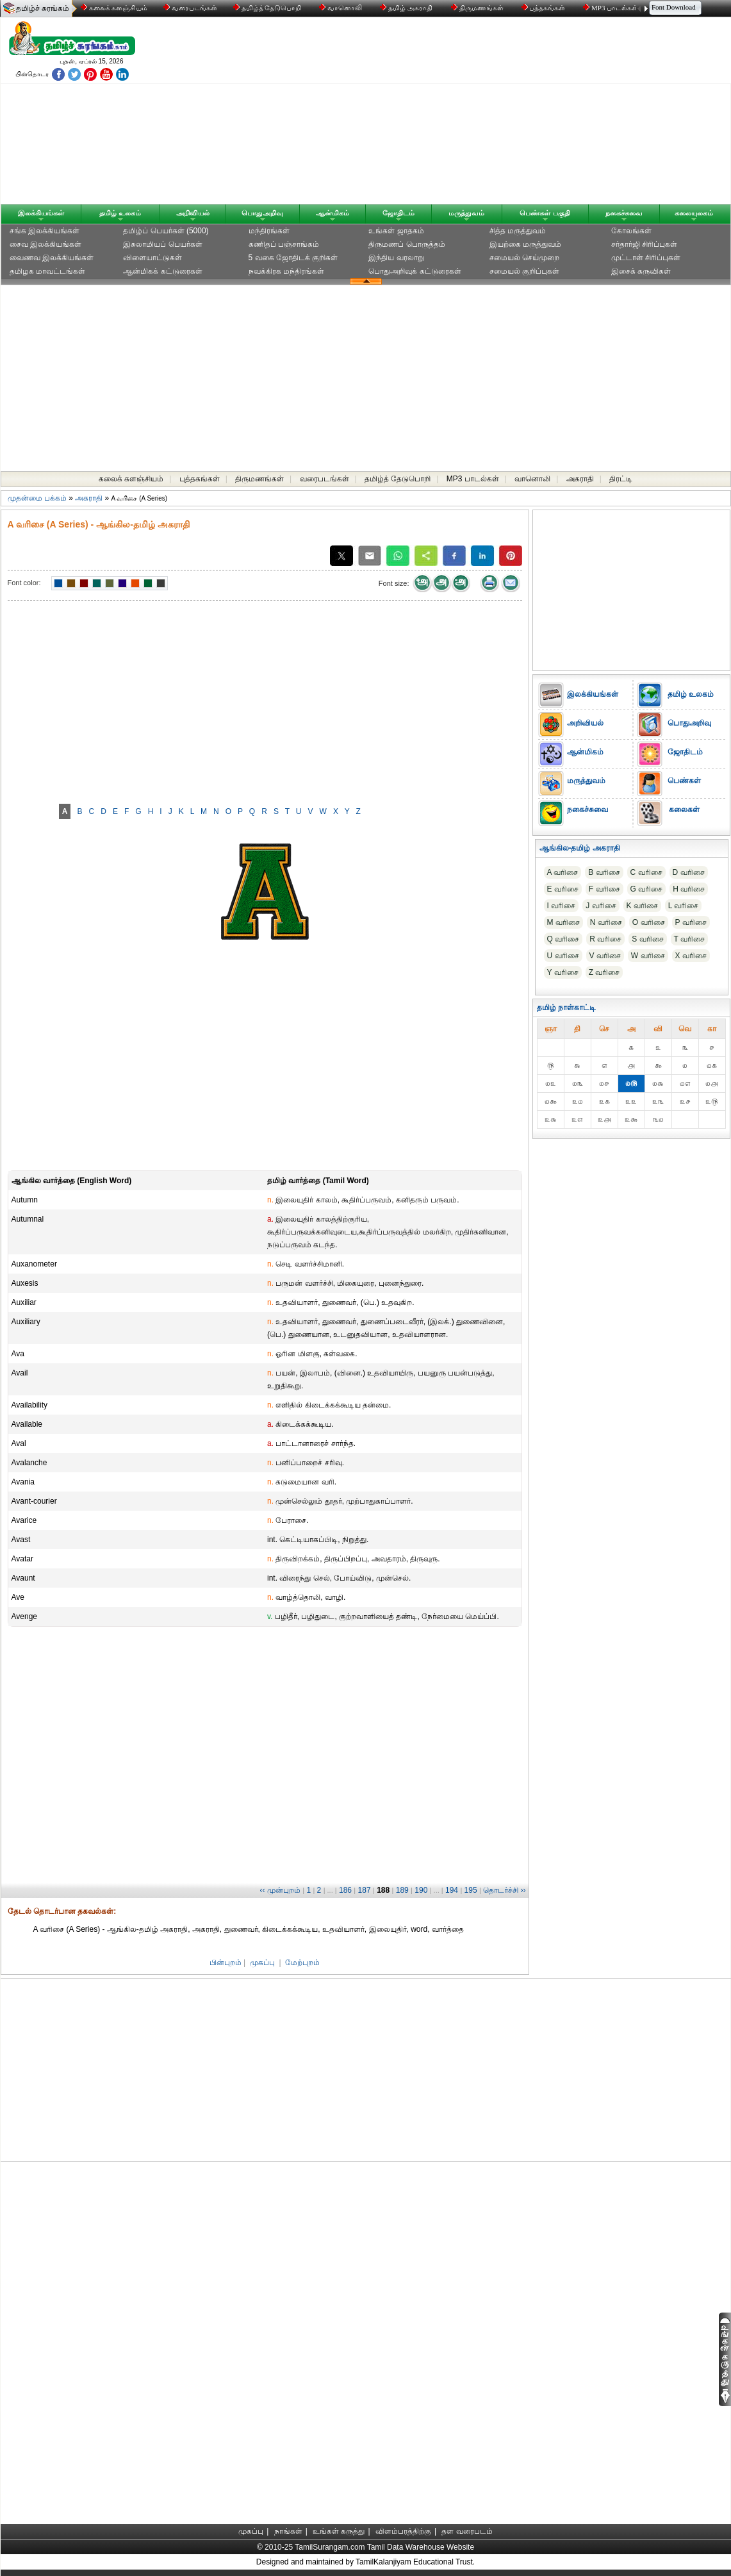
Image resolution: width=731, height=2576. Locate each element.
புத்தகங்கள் (545, 8)
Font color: (24, 582)
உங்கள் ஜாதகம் (395, 230)
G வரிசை (646, 889)
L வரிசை (683, 905)
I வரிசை (561, 905)
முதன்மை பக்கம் (37, 498)
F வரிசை (604, 889)
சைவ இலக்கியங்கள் (45, 244)
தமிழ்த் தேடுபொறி (268, 8)
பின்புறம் (225, 1962)
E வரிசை (563, 889)
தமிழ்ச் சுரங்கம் (42, 8)
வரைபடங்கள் (189, 8)
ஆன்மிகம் (332, 213)
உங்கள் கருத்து (339, 2531)
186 (345, 1890)
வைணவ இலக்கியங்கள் (52, 257)
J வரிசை (601, 905)
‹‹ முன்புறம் (280, 1890)
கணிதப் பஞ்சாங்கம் (284, 244)
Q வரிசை (563, 939)
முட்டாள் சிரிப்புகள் (645, 257)
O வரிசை (648, 922)
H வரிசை (689, 889)
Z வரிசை (604, 972)
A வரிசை (563, 872)
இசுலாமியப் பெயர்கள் (162, 244)
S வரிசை (647, 939)
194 (451, 1890)
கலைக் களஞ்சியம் (114, 8)
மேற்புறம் (302, 1962)
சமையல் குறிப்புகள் (524, 271)
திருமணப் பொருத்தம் (406, 244)
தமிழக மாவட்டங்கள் (47, 271)
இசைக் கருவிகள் (641, 271)
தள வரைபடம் (466, 2531)
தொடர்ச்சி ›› (504, 1890)
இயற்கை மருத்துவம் (525, 244)
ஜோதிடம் (398, 213)
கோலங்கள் (631, 230)
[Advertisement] (488, 113)
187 (364, 1890)
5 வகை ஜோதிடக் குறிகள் (293, 257)
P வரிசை (691, 922)
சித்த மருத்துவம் (517, 230)
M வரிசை (563, 922)
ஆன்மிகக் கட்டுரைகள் (162, 271)
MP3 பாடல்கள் (611, 8)
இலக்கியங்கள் (41, 213)
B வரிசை (604, 872)
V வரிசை (605, 955)
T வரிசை (689, 939)
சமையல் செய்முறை (524, 257)
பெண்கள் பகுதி (545, 213)
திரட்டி (620, 478)
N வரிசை (606, 922)
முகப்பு (262, 1962)
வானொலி (341, 8)
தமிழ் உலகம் (120, 213)
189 (402, 1890)
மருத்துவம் (466, 213)
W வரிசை (648, 955)
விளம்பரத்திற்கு (403, 2531)
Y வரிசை (563, 972)
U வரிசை (563, 955)
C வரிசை (646, 872)
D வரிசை (689, 872)
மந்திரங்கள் (269, 230)
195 (470, 1890)
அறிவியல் (192, 213)
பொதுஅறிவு (262, 213)
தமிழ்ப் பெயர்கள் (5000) (165, 230)
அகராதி (580, 478)
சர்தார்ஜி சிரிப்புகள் (644, 244)
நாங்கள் (288, 2531)
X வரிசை (691, 955)
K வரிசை (642, 905)
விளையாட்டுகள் (152, 257)
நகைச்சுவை (624, 213)
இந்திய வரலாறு (395, 257)
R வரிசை (605, 939)
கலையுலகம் (694, 213)
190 (421, 1890)
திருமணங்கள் (478, 8)
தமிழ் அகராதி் (407, 8)
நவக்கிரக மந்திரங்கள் (286, 271)
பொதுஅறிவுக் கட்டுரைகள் (414, 271)
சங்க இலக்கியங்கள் (44, 230)
